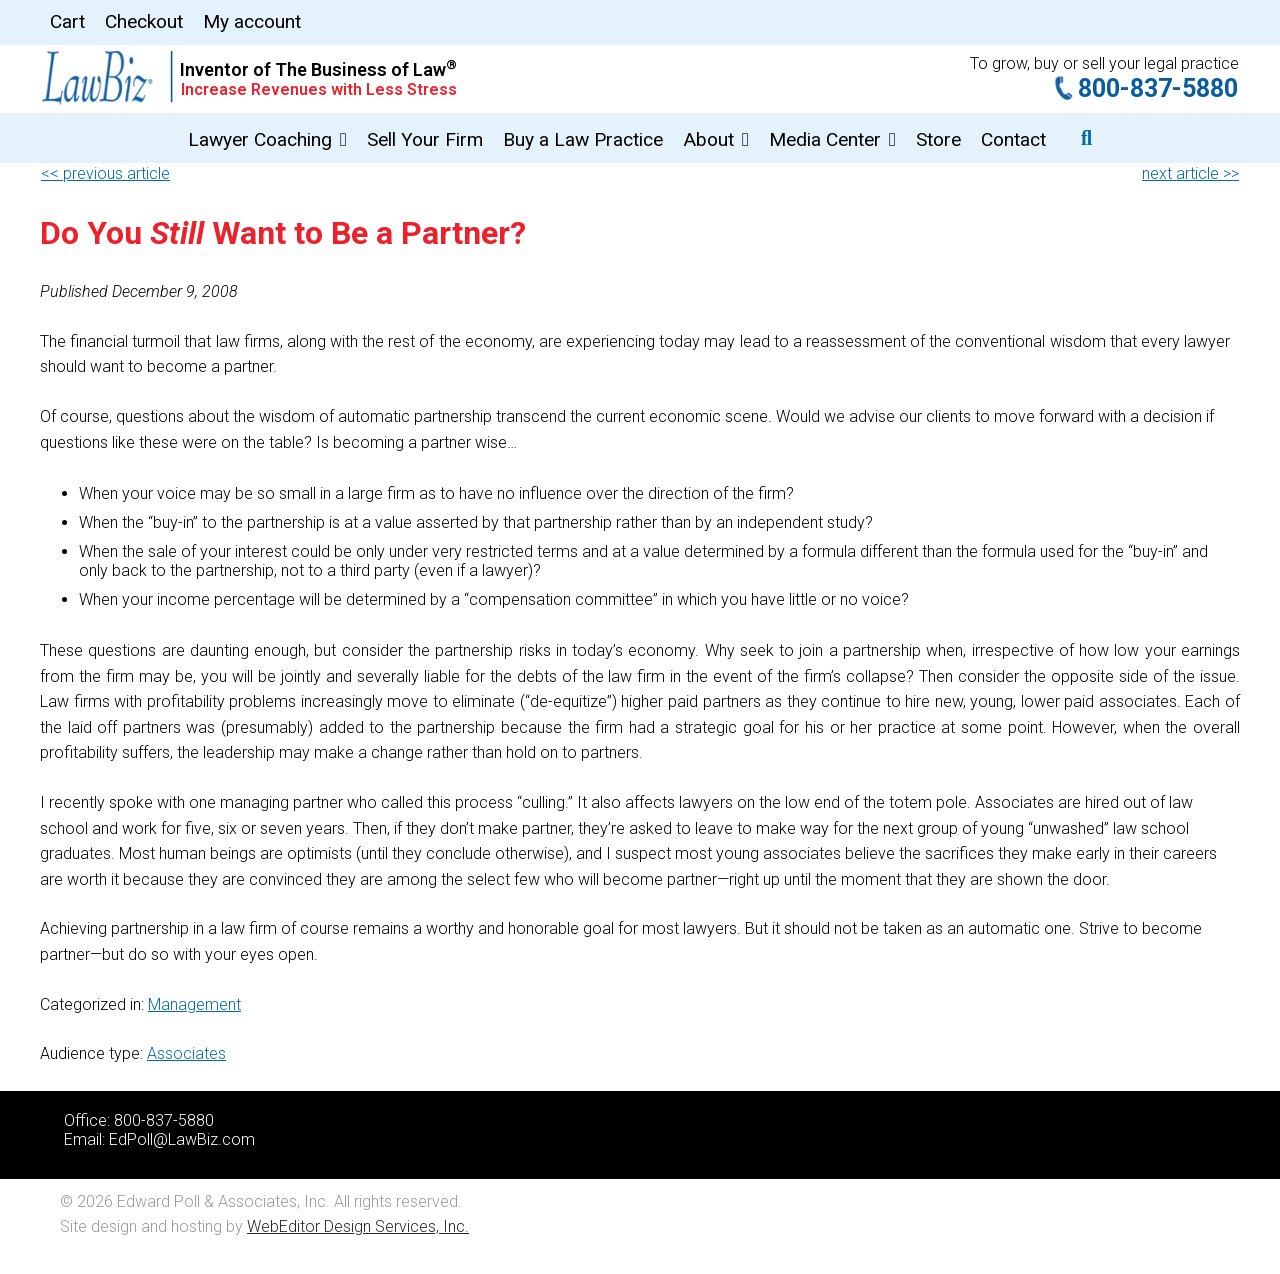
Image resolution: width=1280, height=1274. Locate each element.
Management (194, 1004)
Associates (186, 1053)
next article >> (1190, 173)
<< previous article (105, 173)
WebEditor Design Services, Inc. (358, 1226)
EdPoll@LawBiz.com (182, 1139)
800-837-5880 (1158, 88)
